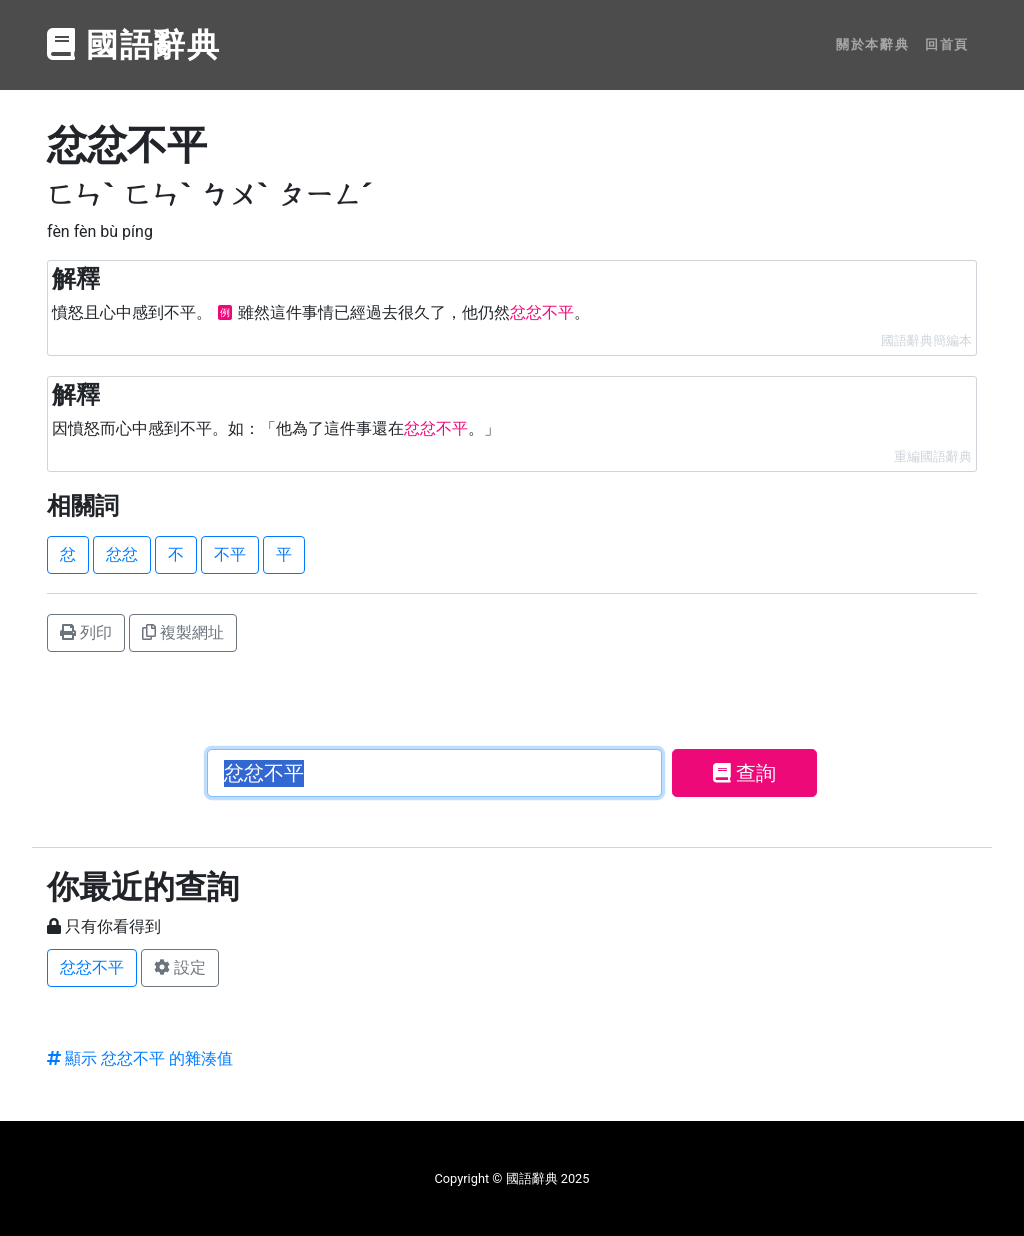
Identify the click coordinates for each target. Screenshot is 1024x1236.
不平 (230, 554)
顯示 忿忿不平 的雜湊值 (140, 1058)
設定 (180, 967)
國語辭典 (134, 45)
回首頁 (947, 44)
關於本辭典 (872, 44)
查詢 (744, 773)
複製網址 (183, 632)
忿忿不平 (92, 967)
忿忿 (122, 554)
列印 (86, 632)
